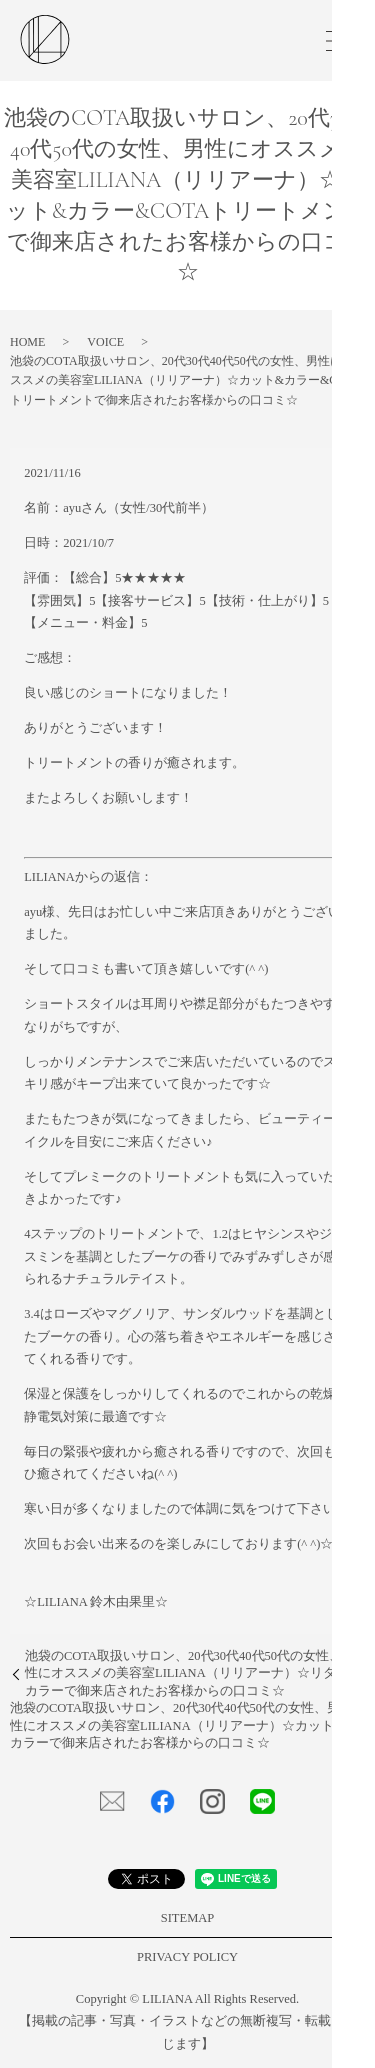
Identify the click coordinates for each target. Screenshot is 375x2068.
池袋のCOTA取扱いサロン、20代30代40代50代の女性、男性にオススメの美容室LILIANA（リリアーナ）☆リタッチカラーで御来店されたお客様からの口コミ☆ (193, 1673)
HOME (27, 342)
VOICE (105, 342)
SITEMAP (187, 1918)
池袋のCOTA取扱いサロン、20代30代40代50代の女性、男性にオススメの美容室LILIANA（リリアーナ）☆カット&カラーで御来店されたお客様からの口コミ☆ (176, 1725)
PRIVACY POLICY (187, 1957)
